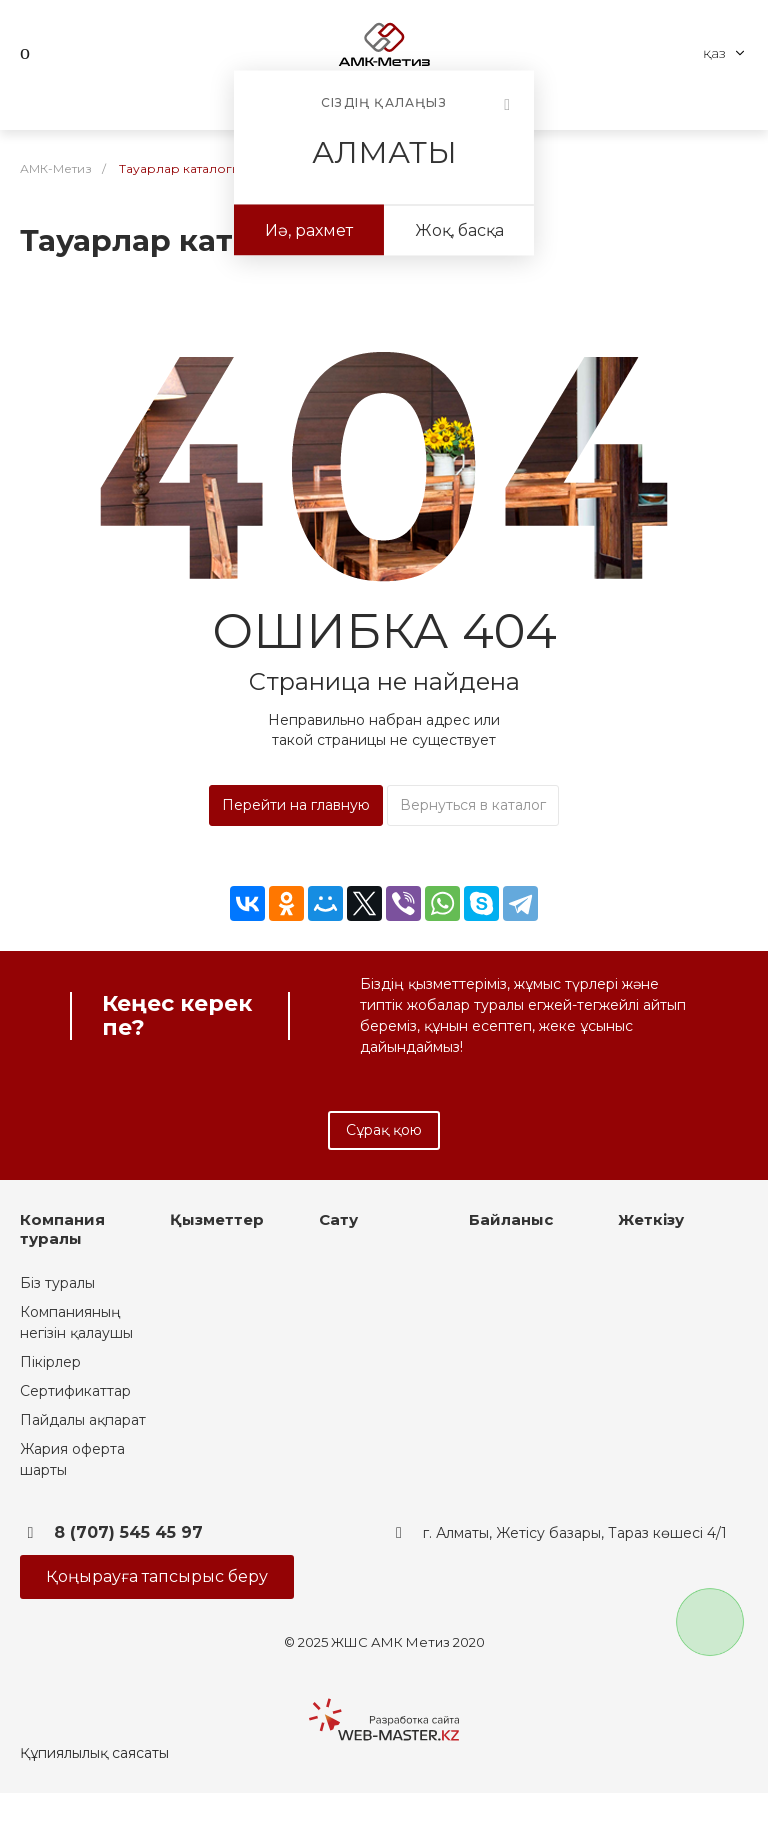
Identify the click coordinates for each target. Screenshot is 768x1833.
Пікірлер (50, 1362)
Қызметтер (217, 1219)
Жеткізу (651, 1219)
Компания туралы (62, 1229)
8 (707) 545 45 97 (128, 1532)
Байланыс (511, 1219)
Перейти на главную (296, 805)
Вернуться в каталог (473, 805)
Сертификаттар (75, 1391)
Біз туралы (57, 1283)
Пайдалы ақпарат (83, 1420)
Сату (338, 1219)
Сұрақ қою (384, 1130)
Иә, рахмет (309, 230)
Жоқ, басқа (459, 230)
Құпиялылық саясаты (94, 1753)
